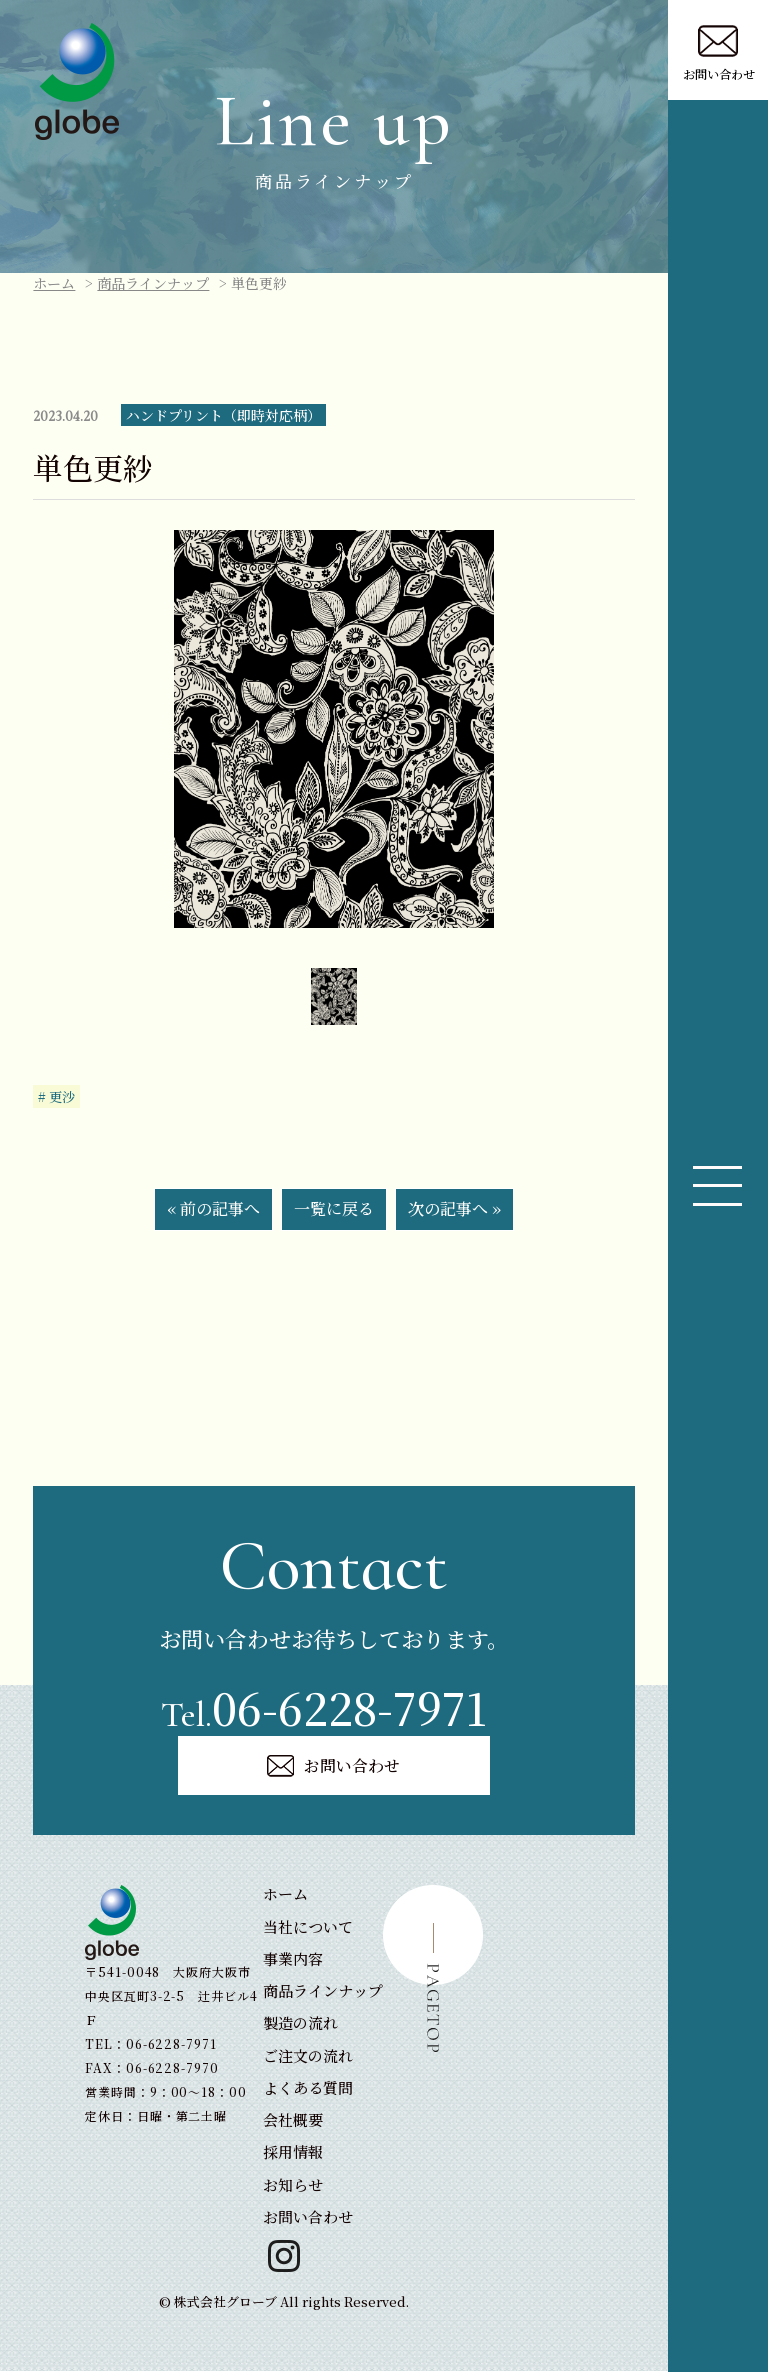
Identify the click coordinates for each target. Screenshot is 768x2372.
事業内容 (293, 1960)
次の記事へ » (454, 1208)
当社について (308, 1927)
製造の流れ (300, 2024)
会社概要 (293, 2121)
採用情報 (293, 2153)
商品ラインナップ (153, 283)
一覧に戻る (334, 1208)
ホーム (54, 283)
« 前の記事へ (213, 1208)
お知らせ (293, 2185)
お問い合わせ (334, 1766)
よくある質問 (308, 2089)
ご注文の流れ (308, 2056)
